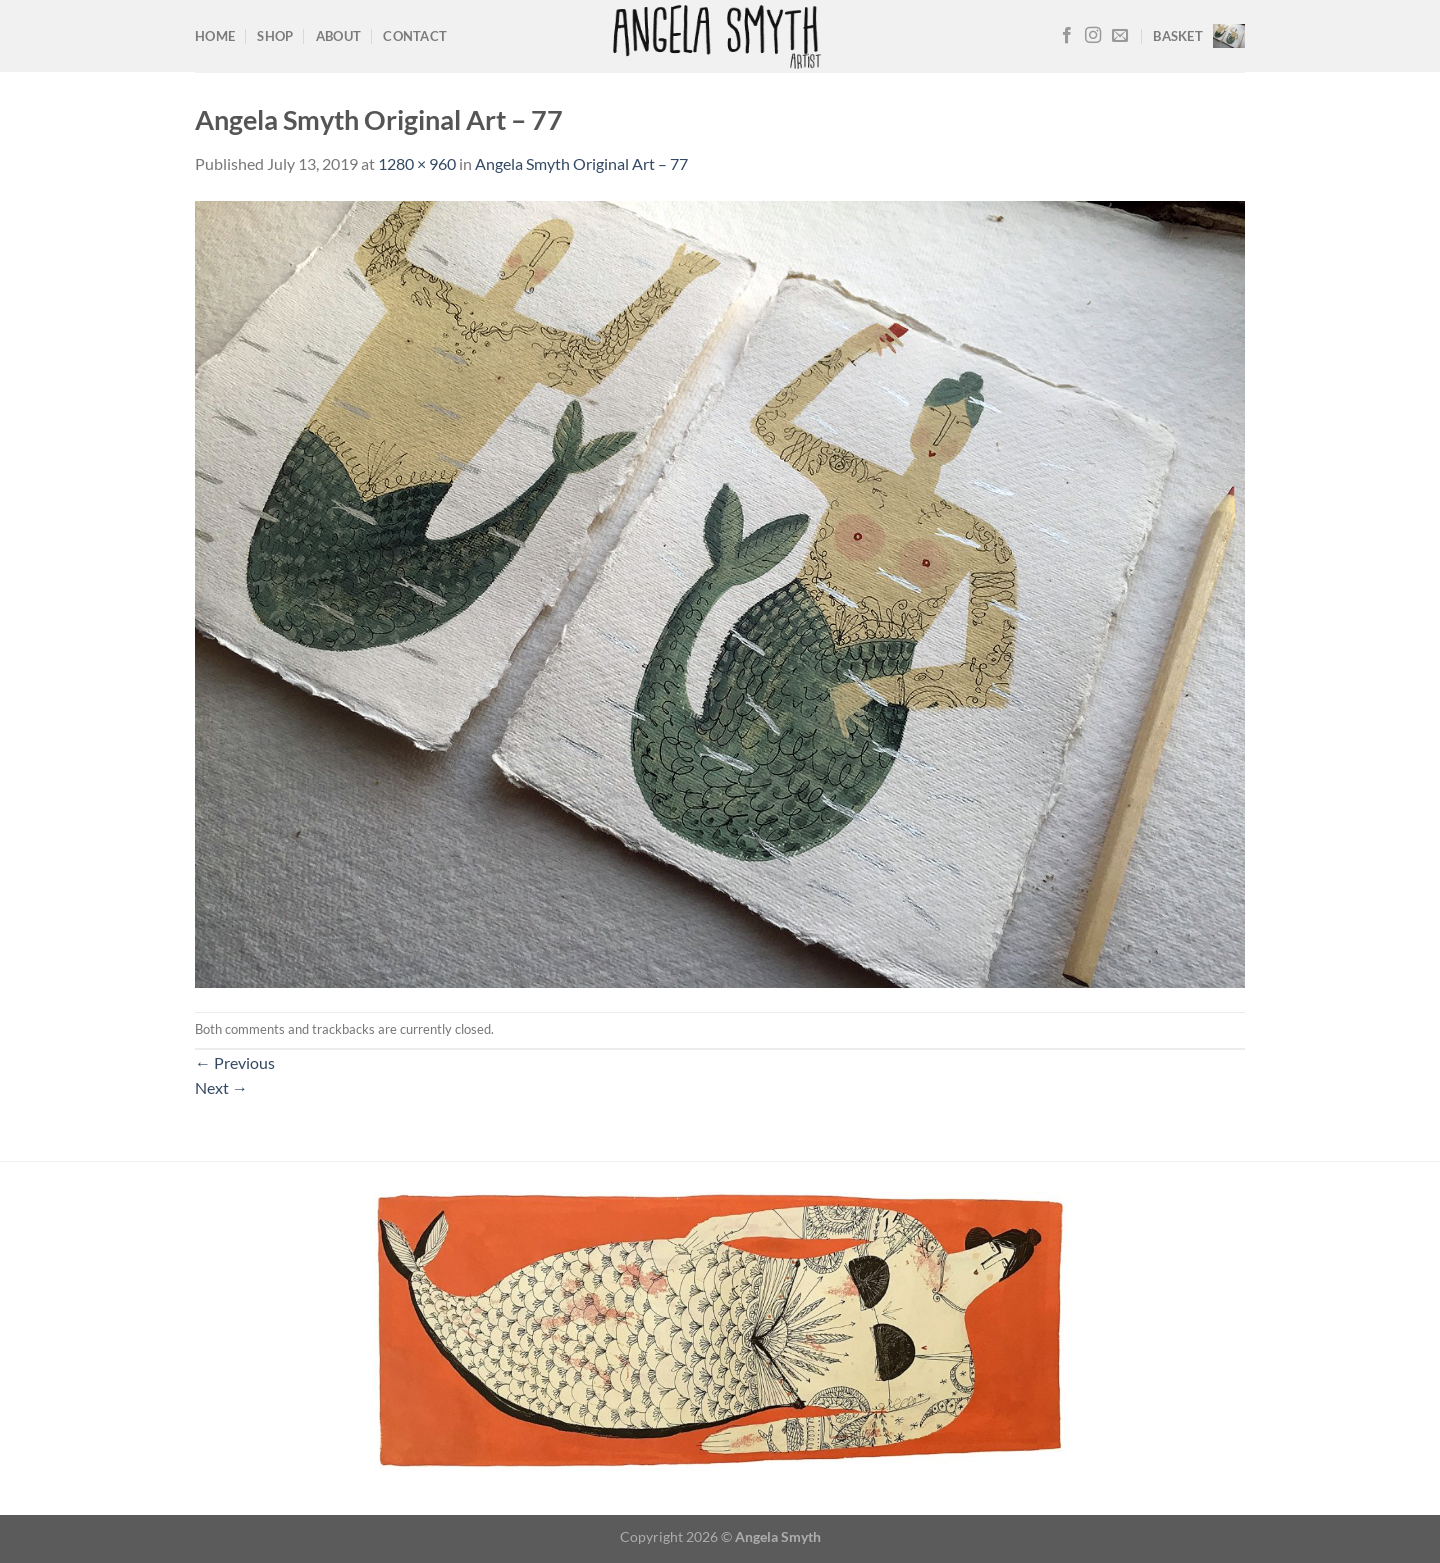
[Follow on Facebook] (1067, 36)
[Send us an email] (1120, 36)
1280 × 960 (417, 163)
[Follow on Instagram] (1093, 36)
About (338, 36)
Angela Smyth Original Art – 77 (581, 163)
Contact (415, 36)
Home (215, 36)
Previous (235, 1062)
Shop (275, 36)
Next (221, 1087)
